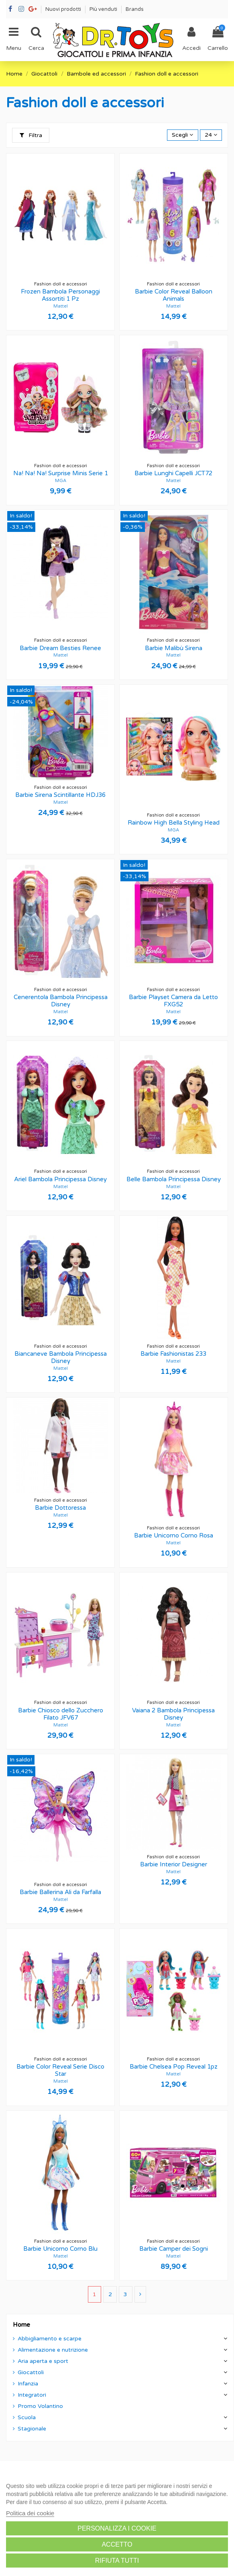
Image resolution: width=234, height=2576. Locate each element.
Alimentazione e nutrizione (53, 2349)
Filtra (31, 135)
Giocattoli (31, 2372)
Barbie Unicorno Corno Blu (60, 2248)
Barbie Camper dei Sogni (173, 2248)
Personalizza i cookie (117, 2528)
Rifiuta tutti (117, 2560)
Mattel (60, 306)
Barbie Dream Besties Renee (60, 648)
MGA (60, 480)
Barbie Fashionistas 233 (173, 1353)
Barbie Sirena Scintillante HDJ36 (60, 794)
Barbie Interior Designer (173, 1864)
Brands (135, 9)
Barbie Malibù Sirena (173, 648)
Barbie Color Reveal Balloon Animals (173, 295)
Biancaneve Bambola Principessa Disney (60, 1357)
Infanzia (28, 2383)
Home (21, 2324)
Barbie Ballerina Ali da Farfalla (60, 1892)
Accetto (117, 2544)
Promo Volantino (40, 2406)
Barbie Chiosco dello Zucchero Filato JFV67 (60, 1714)
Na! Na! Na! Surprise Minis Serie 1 (60, 473)
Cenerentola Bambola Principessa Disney (61, 1000)
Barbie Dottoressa (60, 1507)
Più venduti (104, 9)
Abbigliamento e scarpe (49, 2338)
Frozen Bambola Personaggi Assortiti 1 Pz (60, 295)
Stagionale (32, 2428)
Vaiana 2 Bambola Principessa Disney (173, 1714)
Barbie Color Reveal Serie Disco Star (60, 2070)
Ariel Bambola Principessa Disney (60, 1179)
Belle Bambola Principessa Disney (173, 1179)
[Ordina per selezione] (182, 135)
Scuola (27, 2417)
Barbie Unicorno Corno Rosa (173, 1535)
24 (211, 134)
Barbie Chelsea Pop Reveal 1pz (174, 2066)
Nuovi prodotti (63, 9)
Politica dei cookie (30, 2513)
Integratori (32, 2394)
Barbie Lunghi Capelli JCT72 (173, 473)
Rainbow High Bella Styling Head (174, 822)
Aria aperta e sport (43, 2361)
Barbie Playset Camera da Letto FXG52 (173, 1000)
